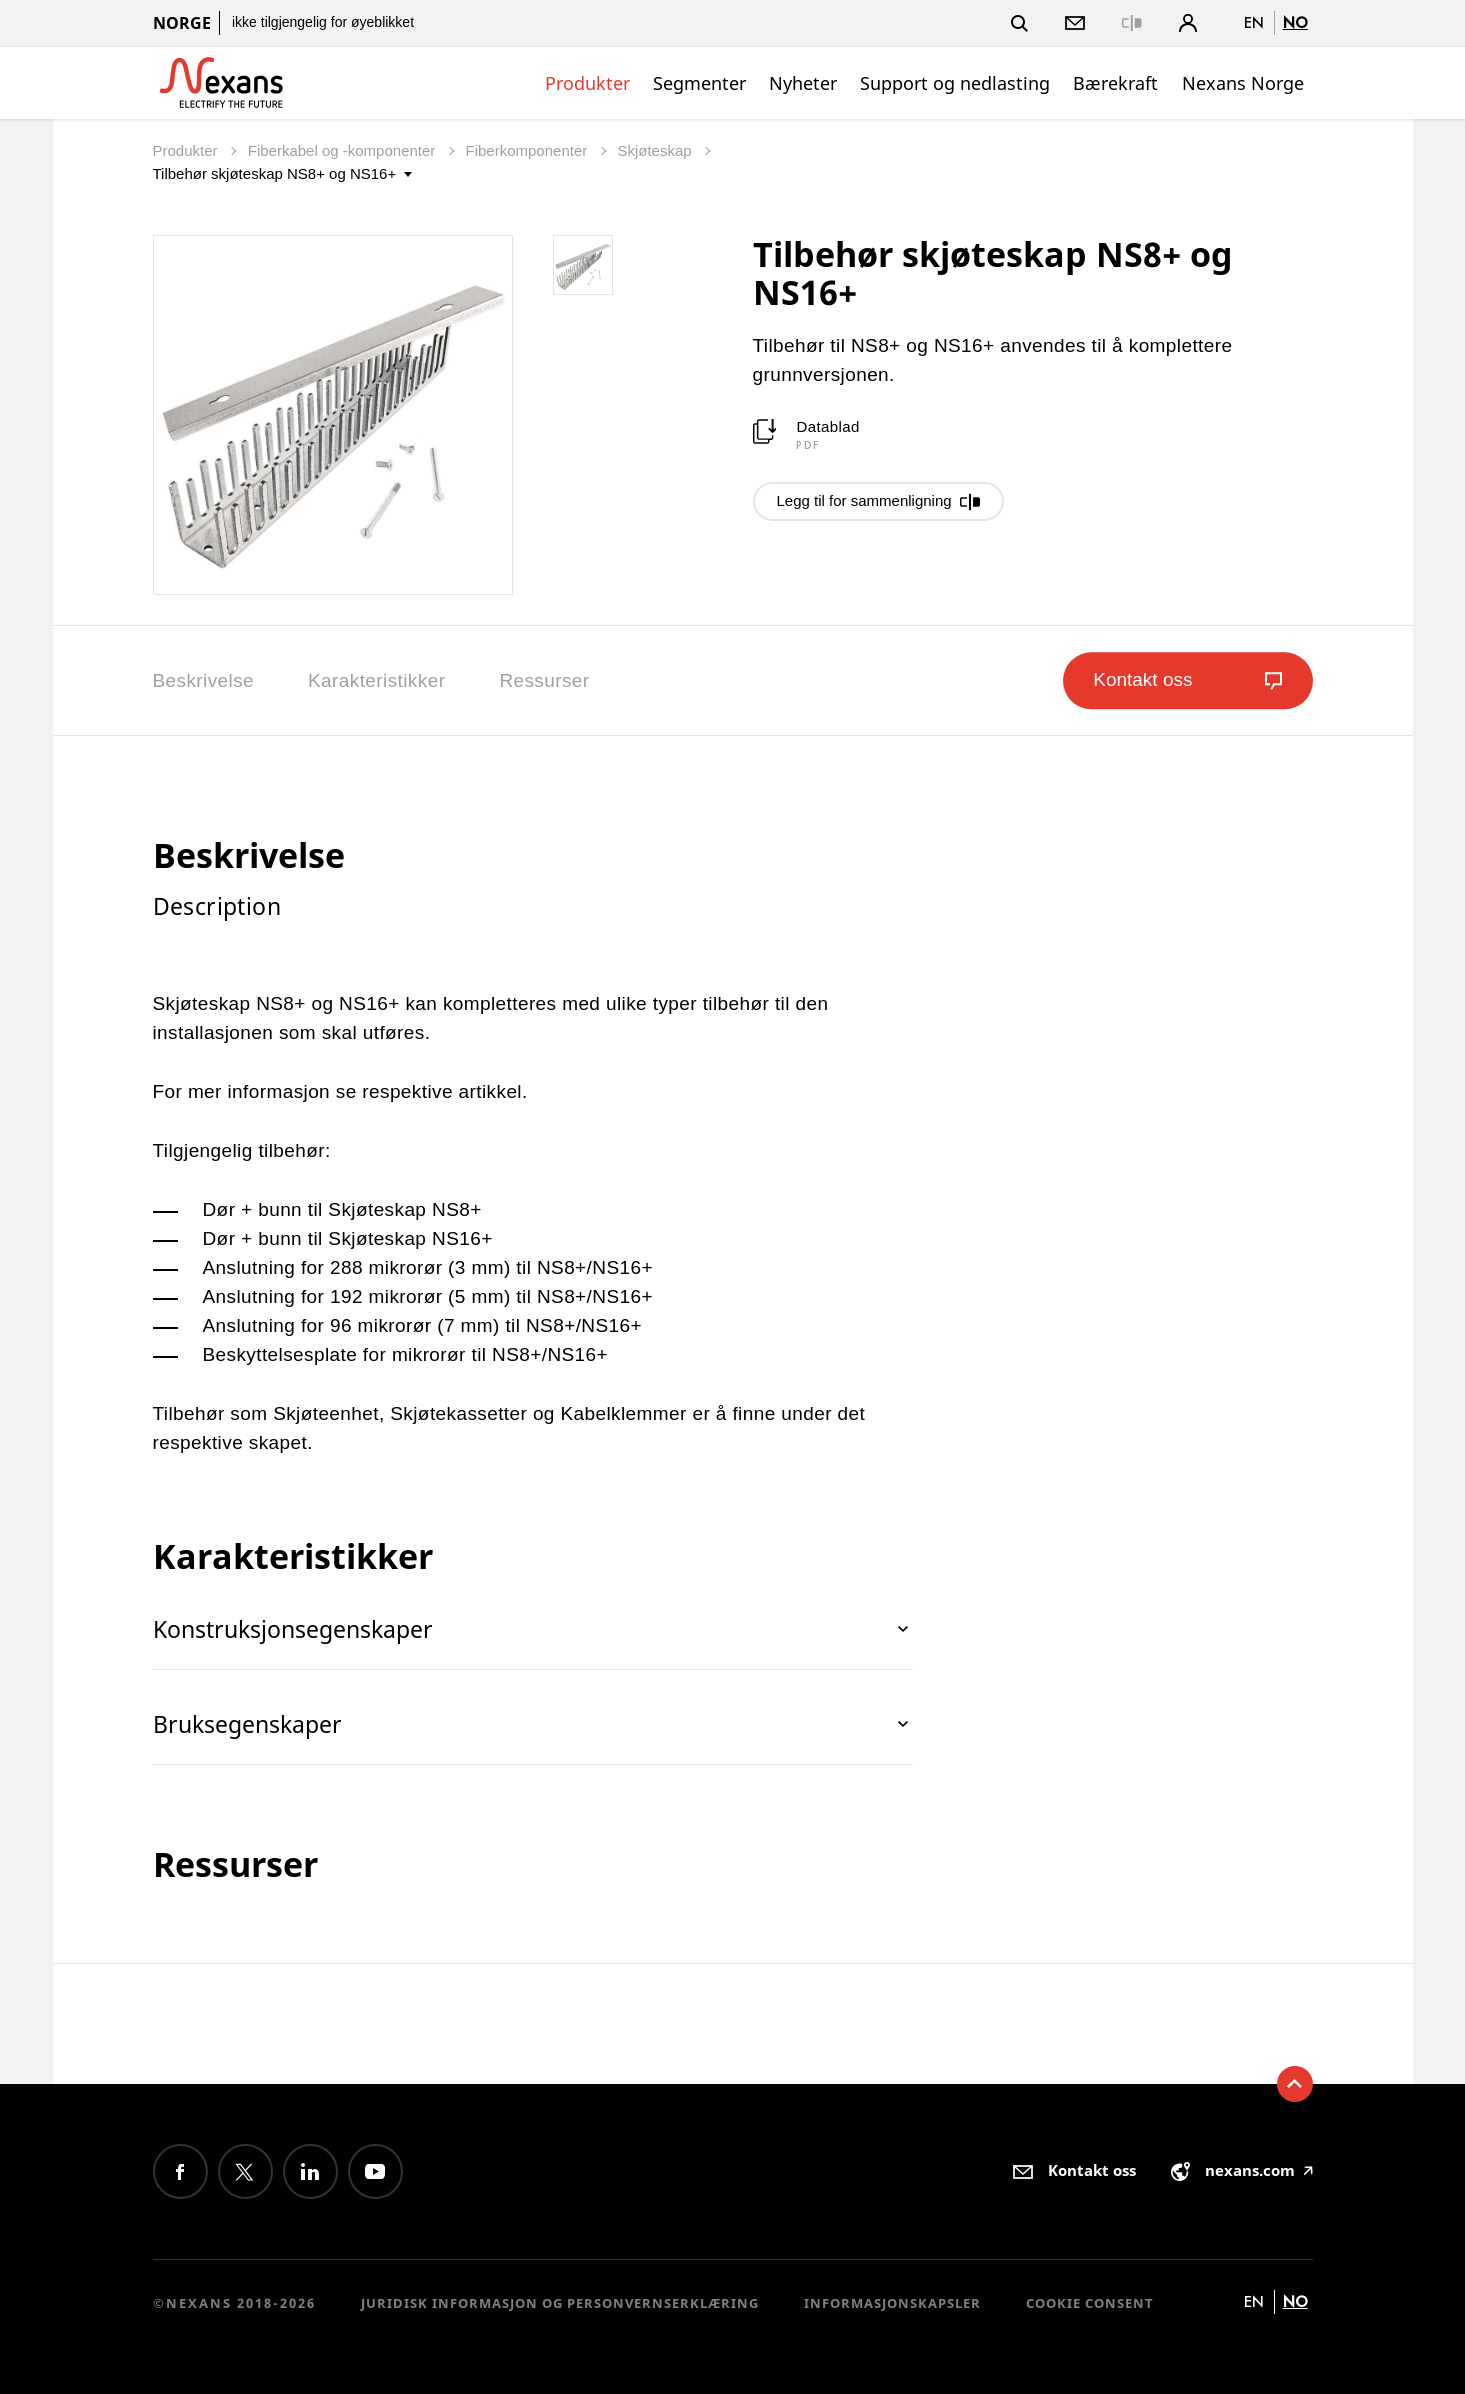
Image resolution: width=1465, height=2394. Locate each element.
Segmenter (699, 83)
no (1295, 22)
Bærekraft (1115, 83)
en (1254, 22)
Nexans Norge (1243, 83)
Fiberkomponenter (529, 150)
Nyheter (803, 83)
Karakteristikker (376, 680)
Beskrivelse (204, 680)
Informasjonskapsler (892, 2303)
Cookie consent (1090, 2303)
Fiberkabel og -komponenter (344, 150)
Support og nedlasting (955, 83)
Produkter (587, 83)
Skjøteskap (656, 150)
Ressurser (544, 680)
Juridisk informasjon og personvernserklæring (560, 2303)
